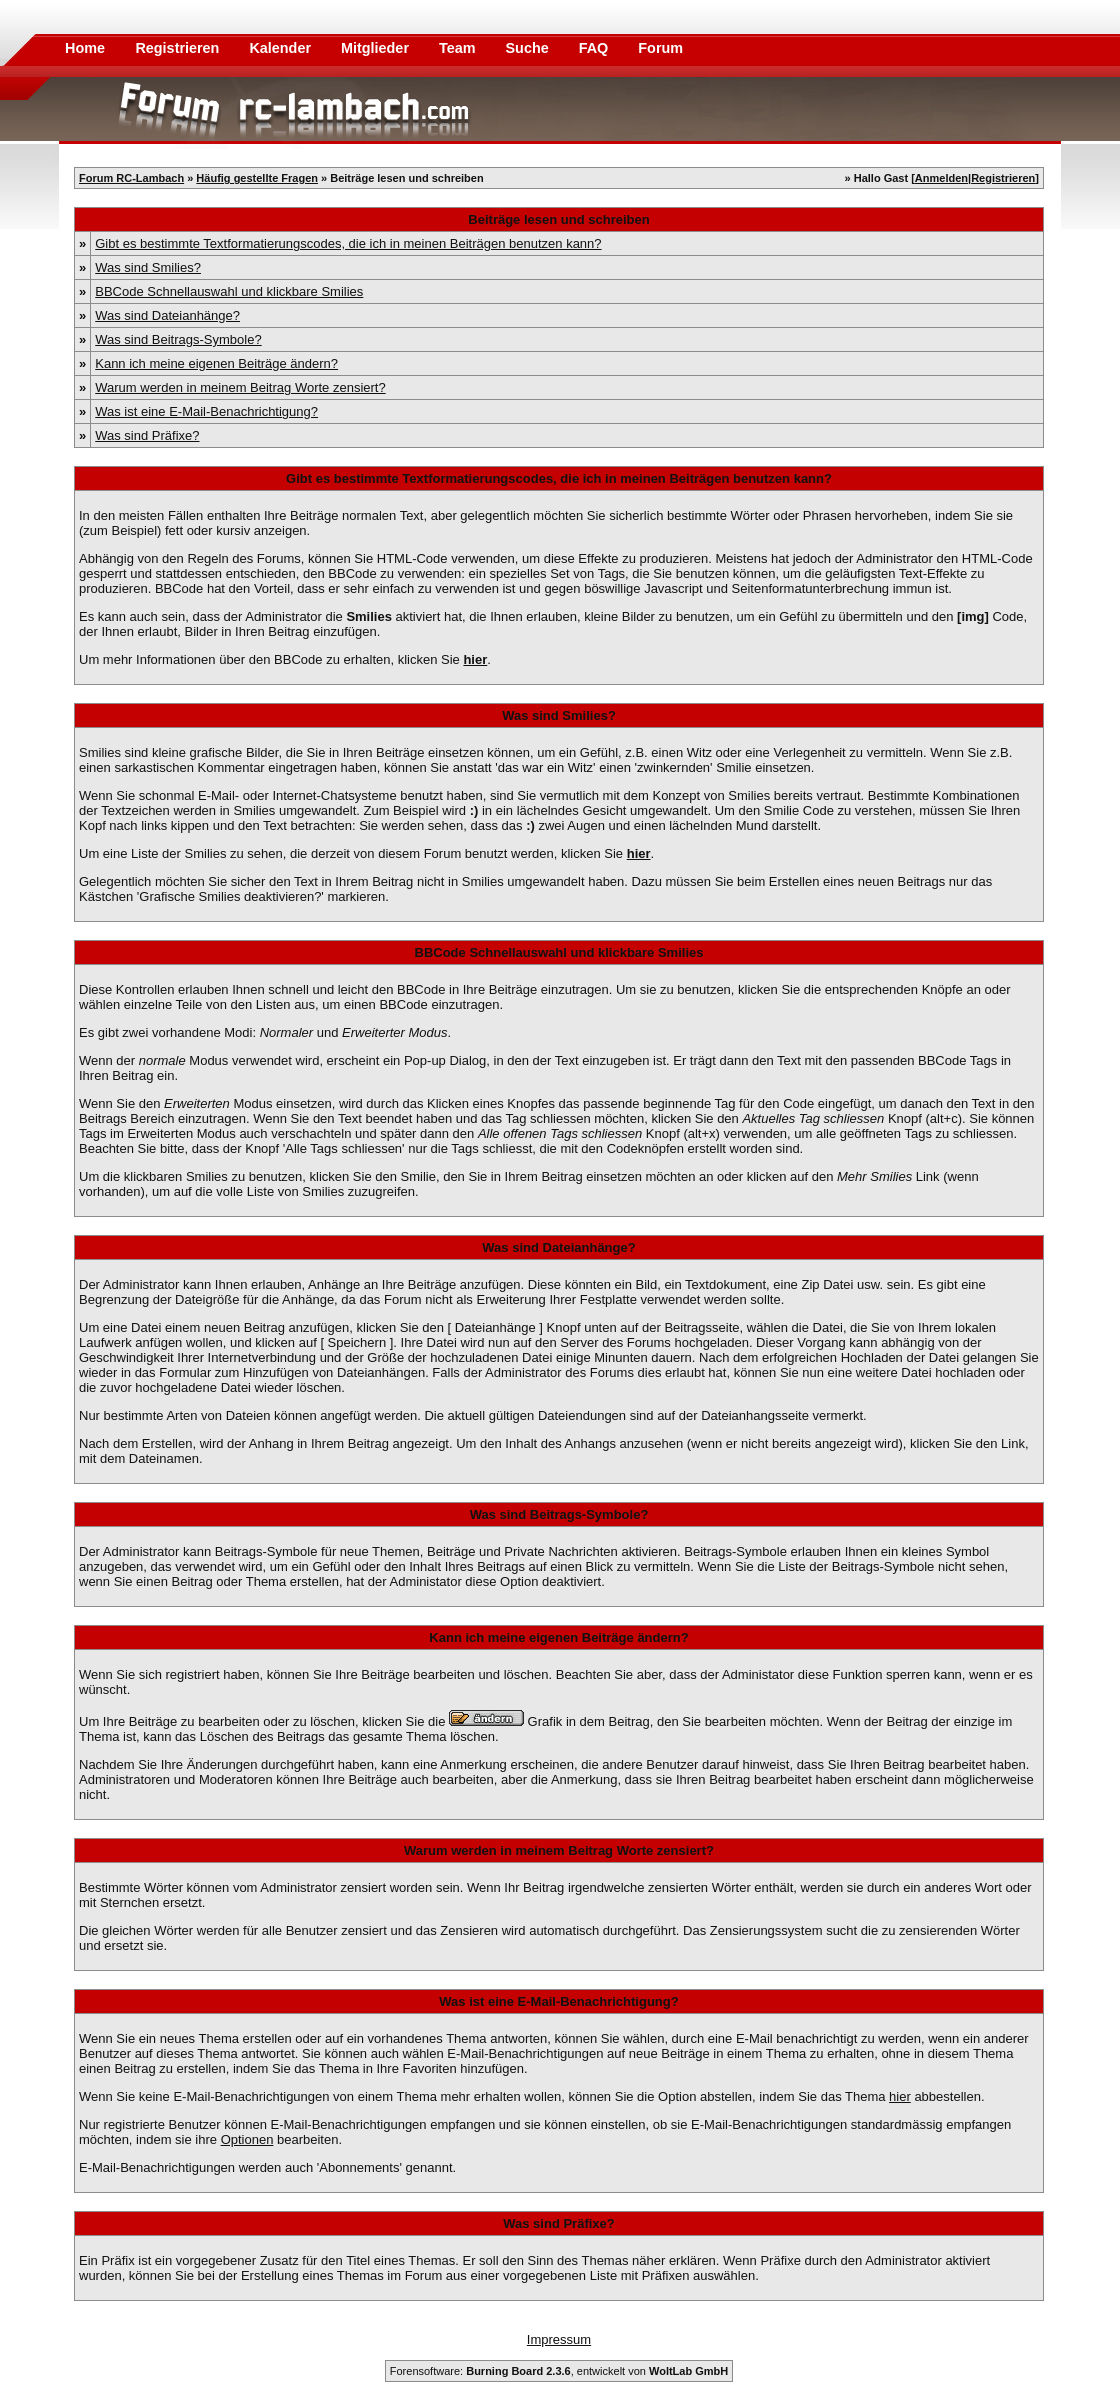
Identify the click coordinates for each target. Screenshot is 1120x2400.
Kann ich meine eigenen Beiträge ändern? (216, 363)
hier (900, 2096)
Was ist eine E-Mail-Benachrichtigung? (206, 411)
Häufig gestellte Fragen (257, 178)
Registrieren (179, 48)
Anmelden (941, 178)
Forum (660, 48)
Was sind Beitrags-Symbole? (178, 339)
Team (459, 48)
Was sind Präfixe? (147, 435)
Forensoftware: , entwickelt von (559, 2371)
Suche (529, 48)
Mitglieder (377, 48)
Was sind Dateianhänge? (167, 315)
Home (85, 48)
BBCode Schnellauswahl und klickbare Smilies (229, 291)
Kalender (282, 48)
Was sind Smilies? (148, 267)
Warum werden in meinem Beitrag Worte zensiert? (240, 387)
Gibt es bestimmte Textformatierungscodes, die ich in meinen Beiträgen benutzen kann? (348, 243)
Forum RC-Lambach (131, 178)
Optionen (247, 2139)
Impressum (559, 2339)
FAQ (596, 48)
